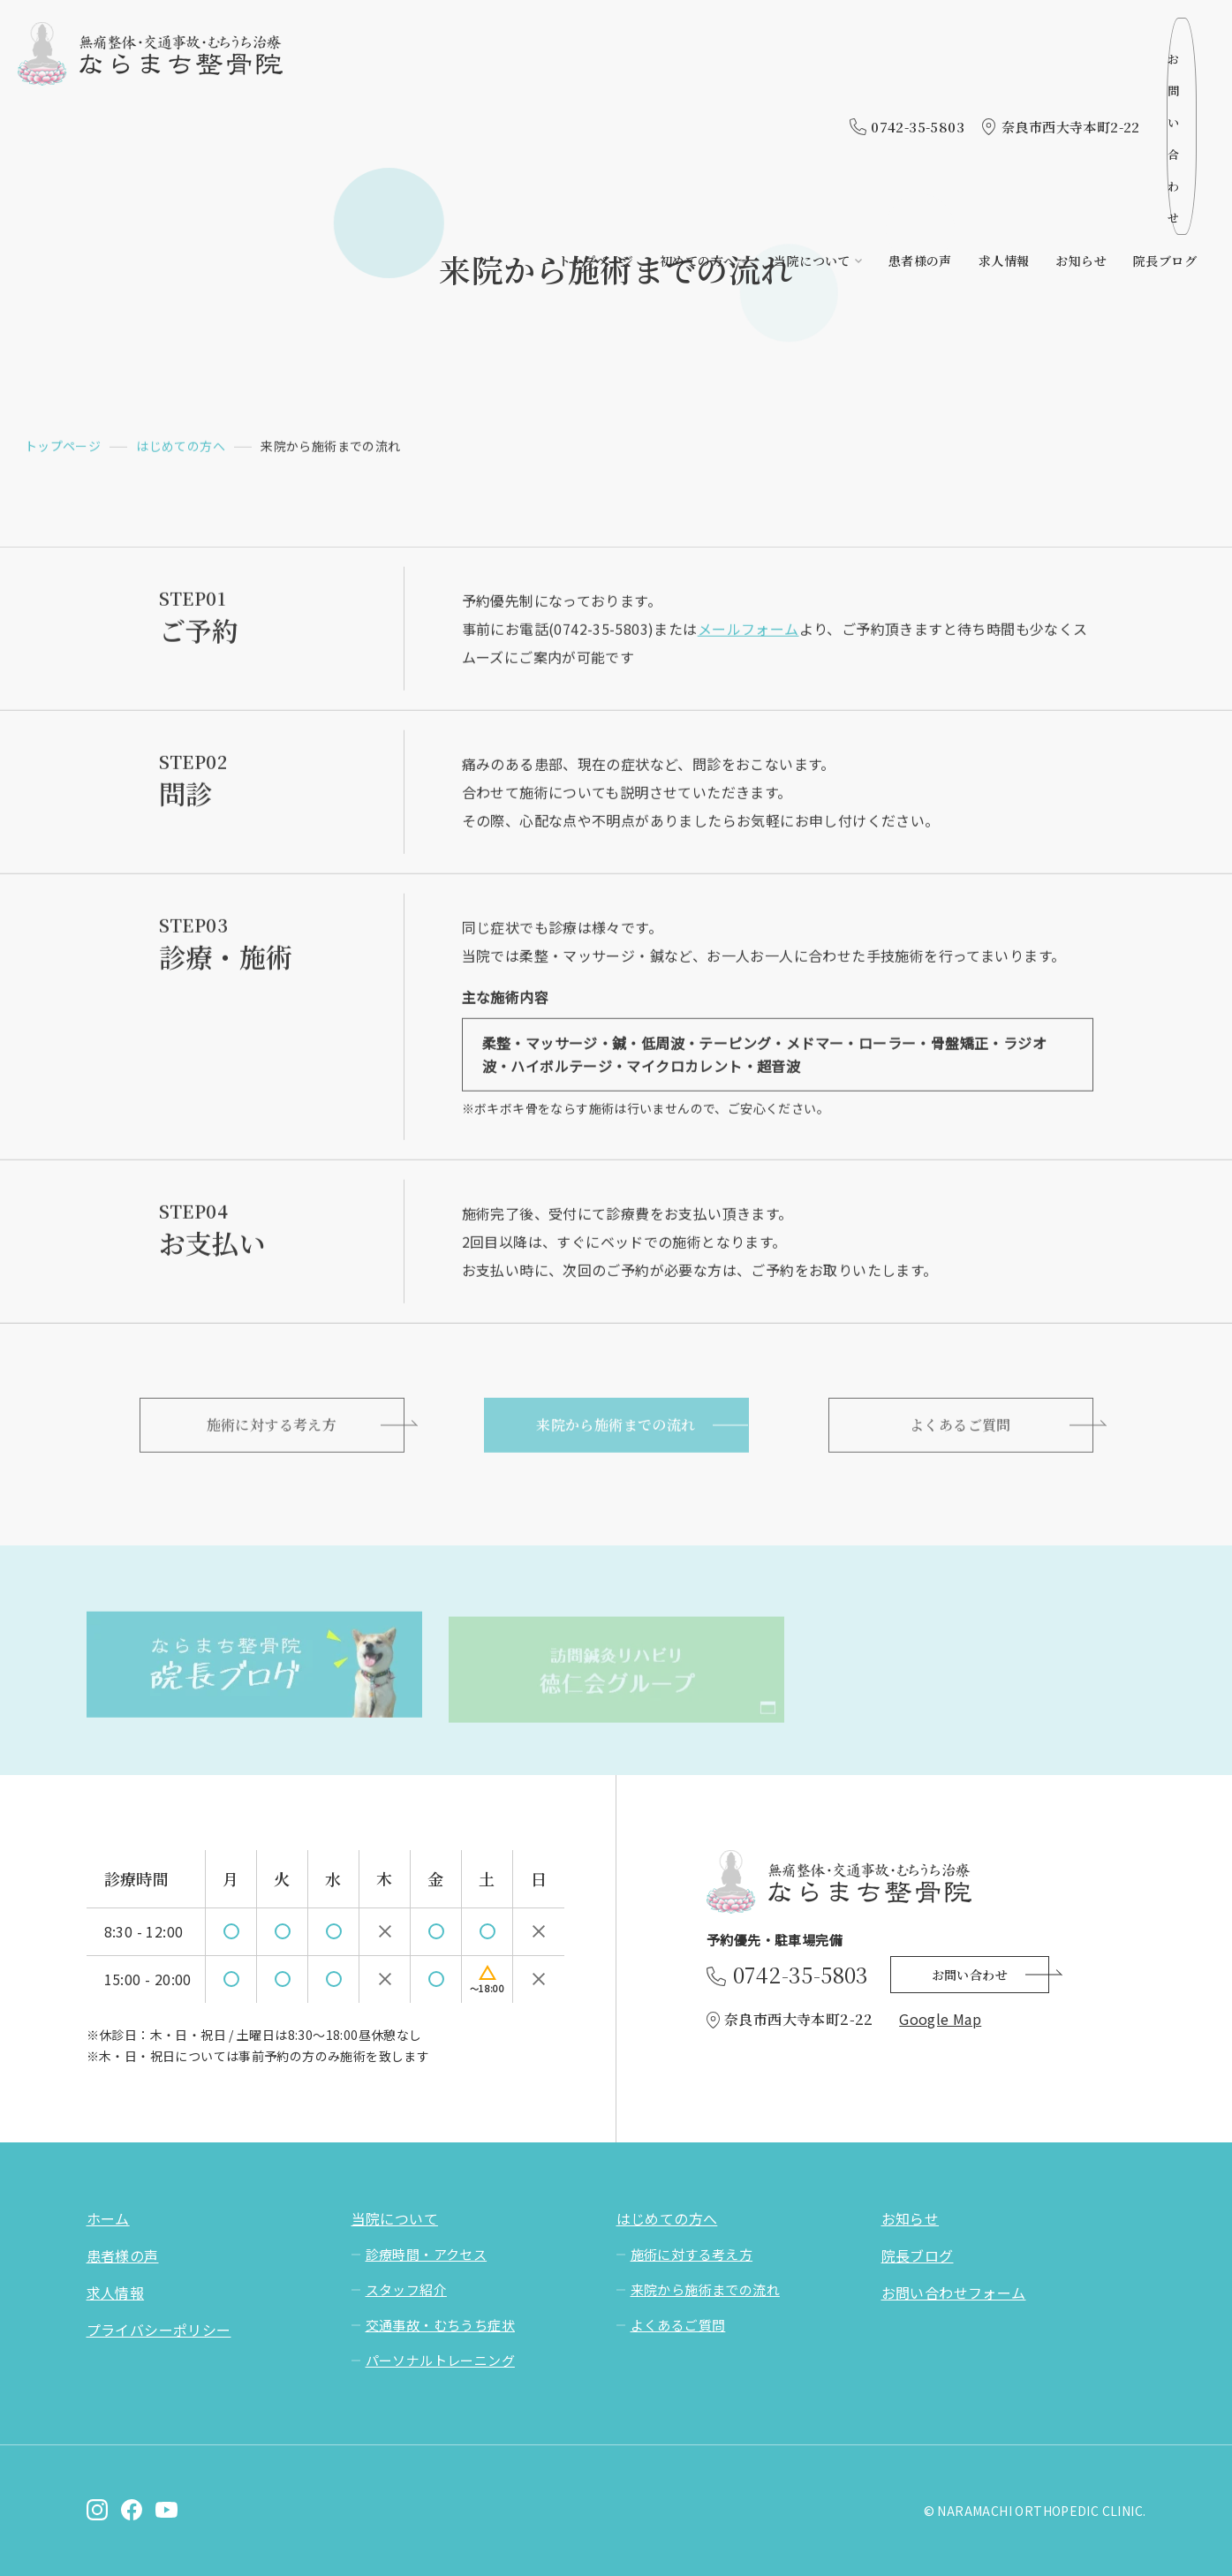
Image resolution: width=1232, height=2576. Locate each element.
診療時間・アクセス (427, 2254)
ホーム (108, 2218)
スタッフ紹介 (406, 2289)
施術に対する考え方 (272, 1430)
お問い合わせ (1127, 34)
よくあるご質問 (960, 1430)
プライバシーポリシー (159, 2329)
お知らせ (1081, 77)
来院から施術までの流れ (615, 1430)
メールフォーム (748, 630)
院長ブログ (1165, 77)
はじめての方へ (180, 448)
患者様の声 (920, 77)
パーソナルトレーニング (440, 2360)
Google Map (940, 2018)
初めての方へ (698, 77)
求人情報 (1004, 77)
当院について (812, 77)
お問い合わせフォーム (953, 2292)
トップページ (595, 77)
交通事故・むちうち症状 (440, 2324)
